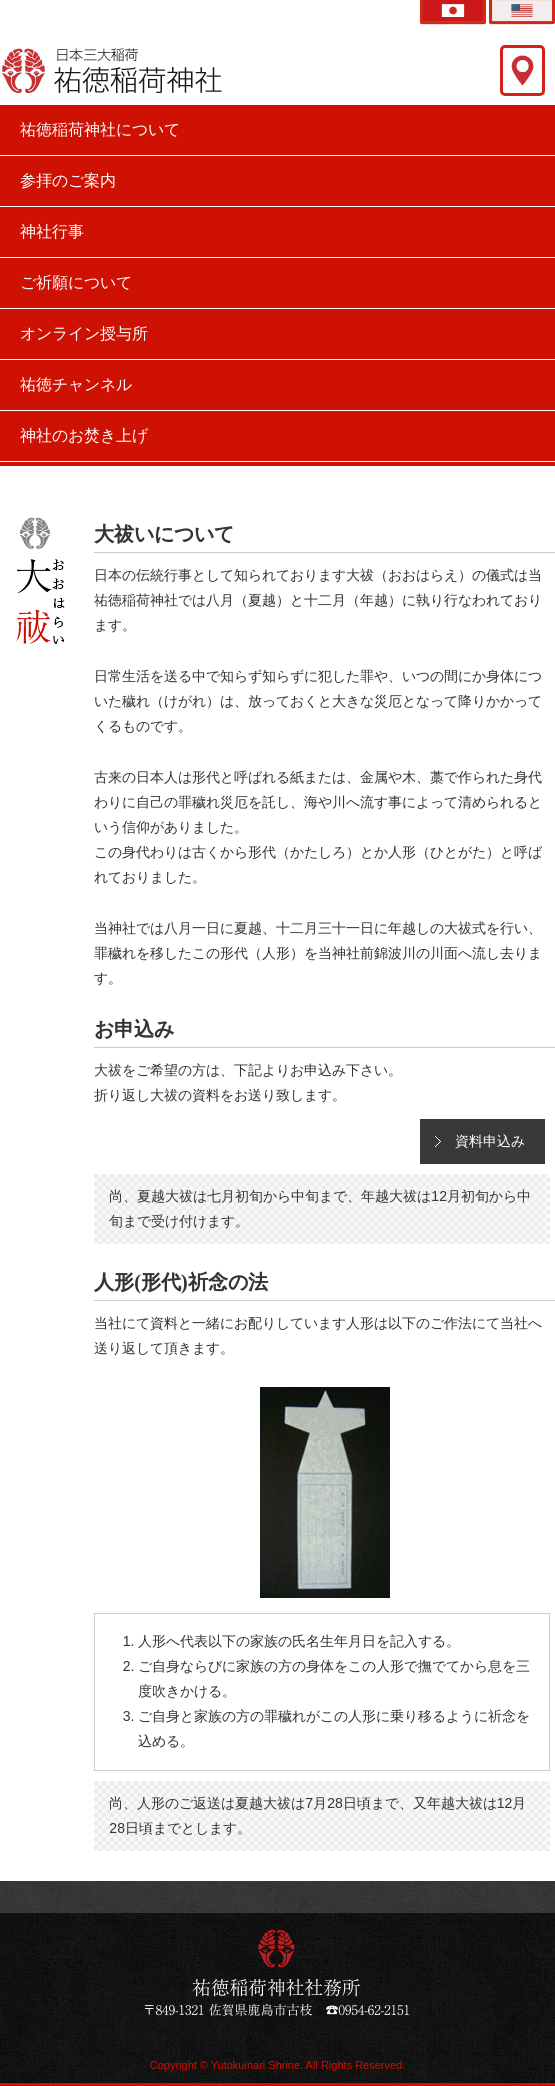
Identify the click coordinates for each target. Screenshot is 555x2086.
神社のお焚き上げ (84, 435)
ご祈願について (76, 282)
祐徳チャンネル (76, 384)
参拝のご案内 (68, 180)
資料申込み (490, 1141)
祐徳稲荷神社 (112, 70)
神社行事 (52, 231)
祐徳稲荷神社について (100, 129)
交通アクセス (522, 70)
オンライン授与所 (84, 333)
